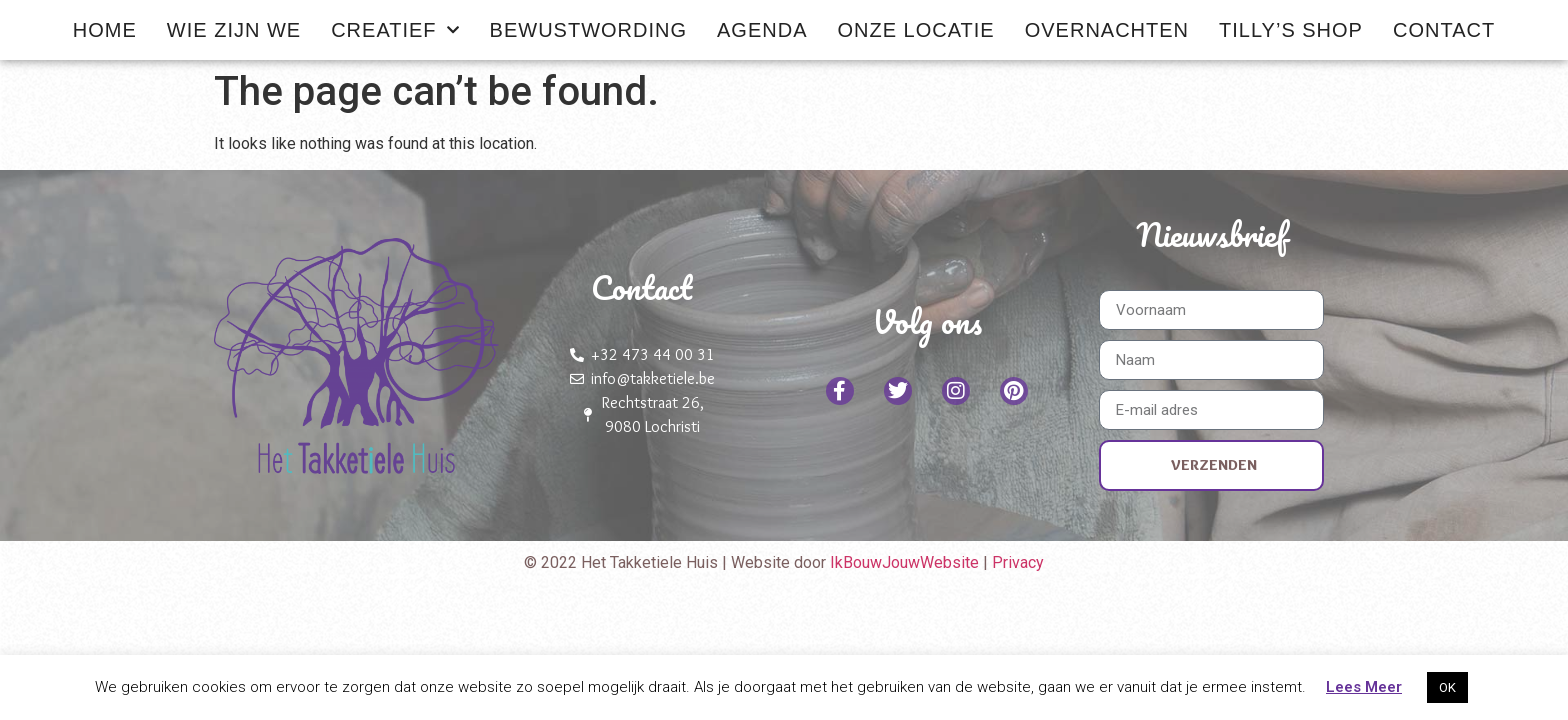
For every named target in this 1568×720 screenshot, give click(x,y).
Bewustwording (588, 30)
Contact (1444, 30)
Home (105, 30)
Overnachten (1107, 30)
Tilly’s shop (1291, 30)
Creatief (395, 30)
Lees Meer (1364, 687)
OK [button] (1447, 687)
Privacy (1018, 562)
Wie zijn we (234, 30)
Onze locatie (915, 30)
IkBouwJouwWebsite (906, 562)
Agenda (762, 30)
